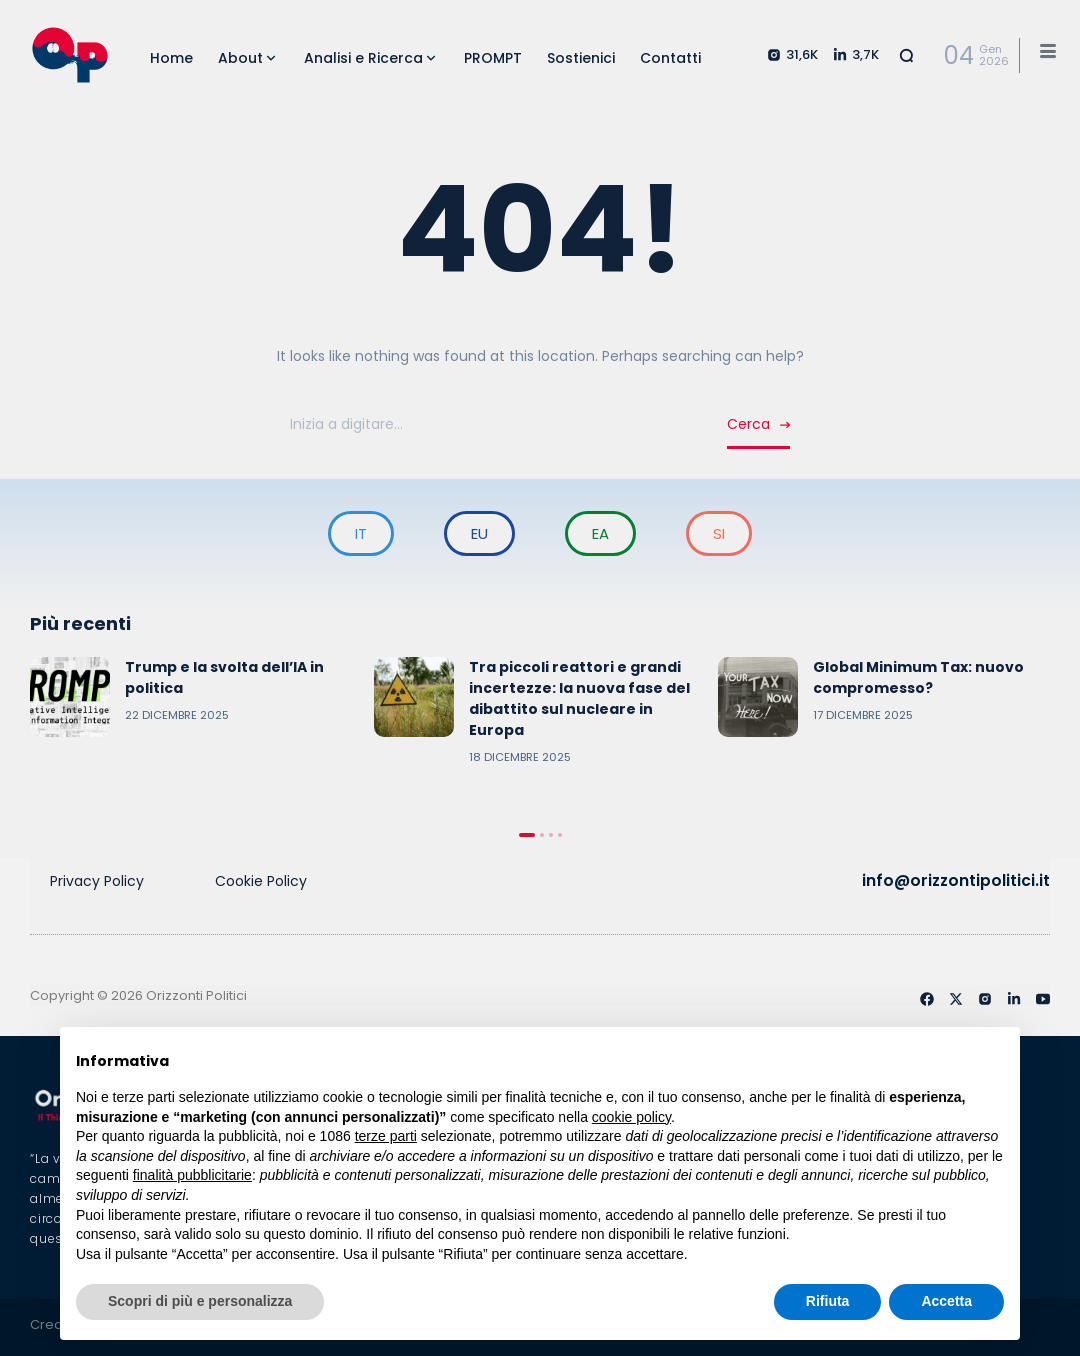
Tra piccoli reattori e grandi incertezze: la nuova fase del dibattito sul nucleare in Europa (579, 698)
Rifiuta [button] (828, 1301)
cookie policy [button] (631, 1117)
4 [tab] (560, 835)
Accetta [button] (946, 1301)
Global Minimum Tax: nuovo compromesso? (918, 677)
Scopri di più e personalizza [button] (200, 1301)
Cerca (748, 424)
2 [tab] (542, 835)
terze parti (386, 1136)
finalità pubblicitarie (192, 1175)
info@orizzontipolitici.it (959, 880)
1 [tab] (527, 835)
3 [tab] (551, 835)
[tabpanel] (197, 697)
